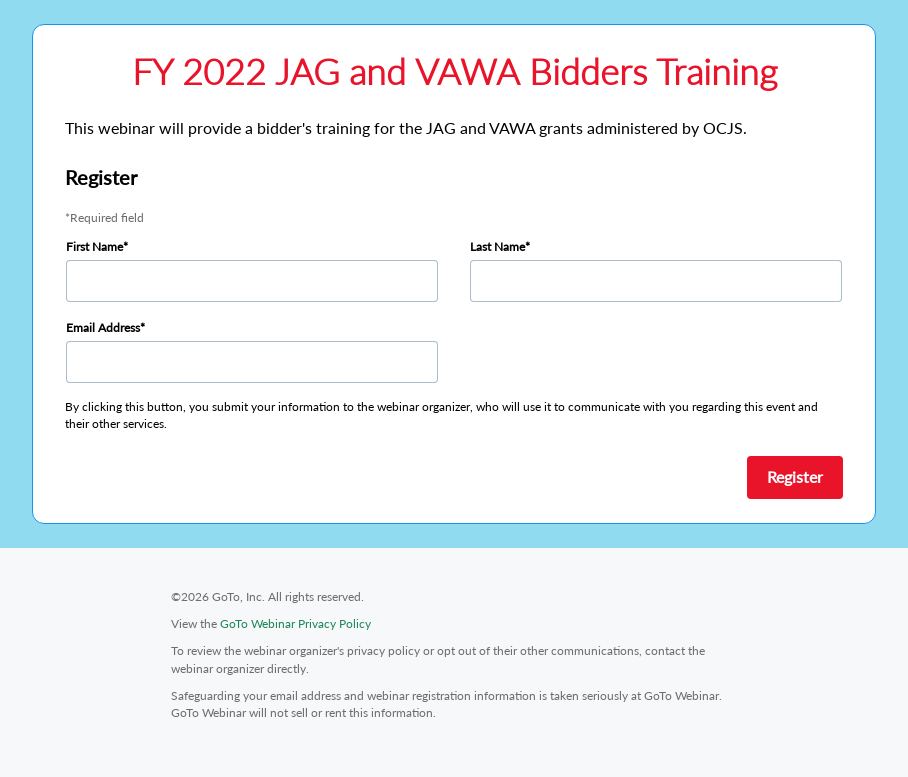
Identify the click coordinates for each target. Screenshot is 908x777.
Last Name (497, 246)
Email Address (103, 327)
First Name (94, 246)
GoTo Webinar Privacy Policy (295, 623)
